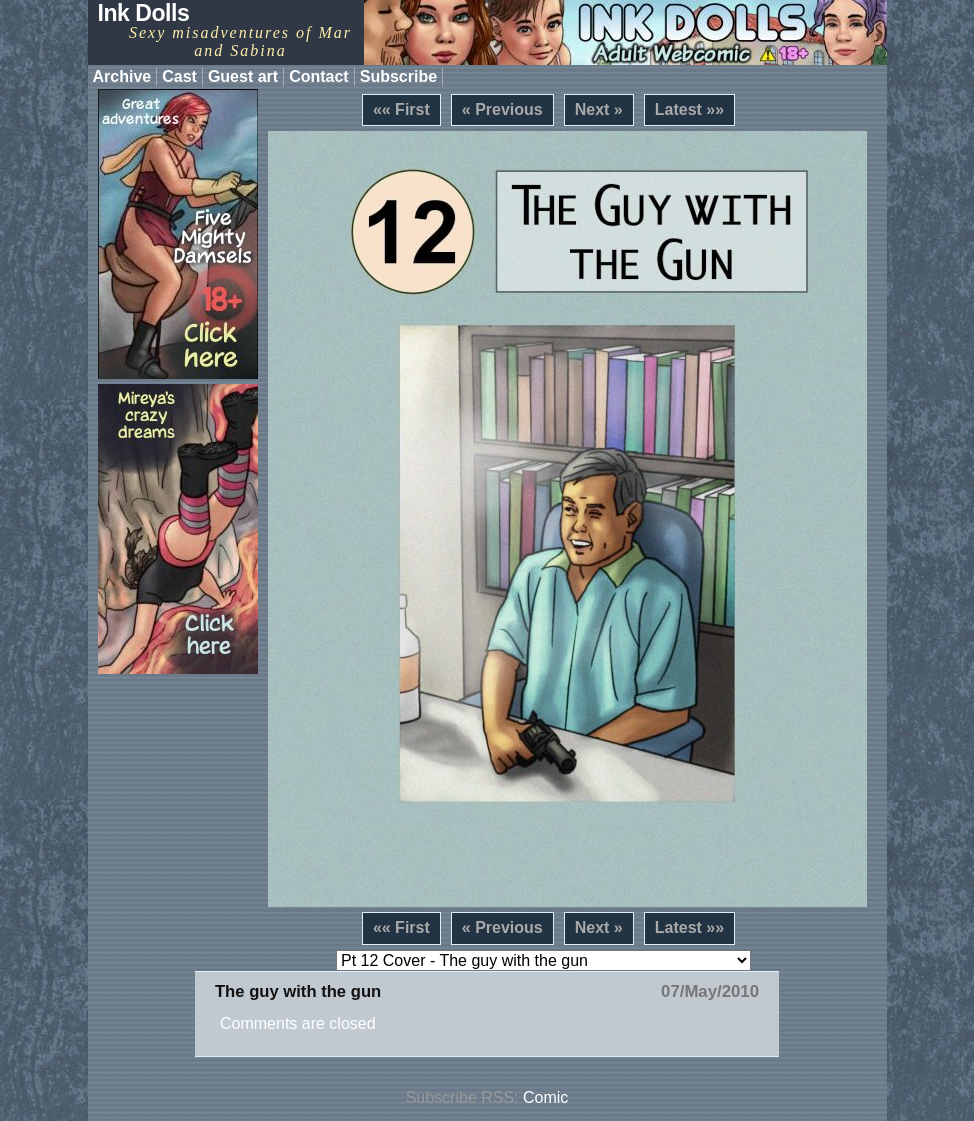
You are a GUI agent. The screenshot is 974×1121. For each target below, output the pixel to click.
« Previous (502, 109)
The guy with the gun (298, 991)
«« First (401, 109)
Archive (122, 76)
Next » (599, 109)
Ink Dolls (144, 13)
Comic (545, 1097)
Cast (179, 76)
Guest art (243, 76)
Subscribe (398, 76)
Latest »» (689, 109)
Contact (319, 76)
